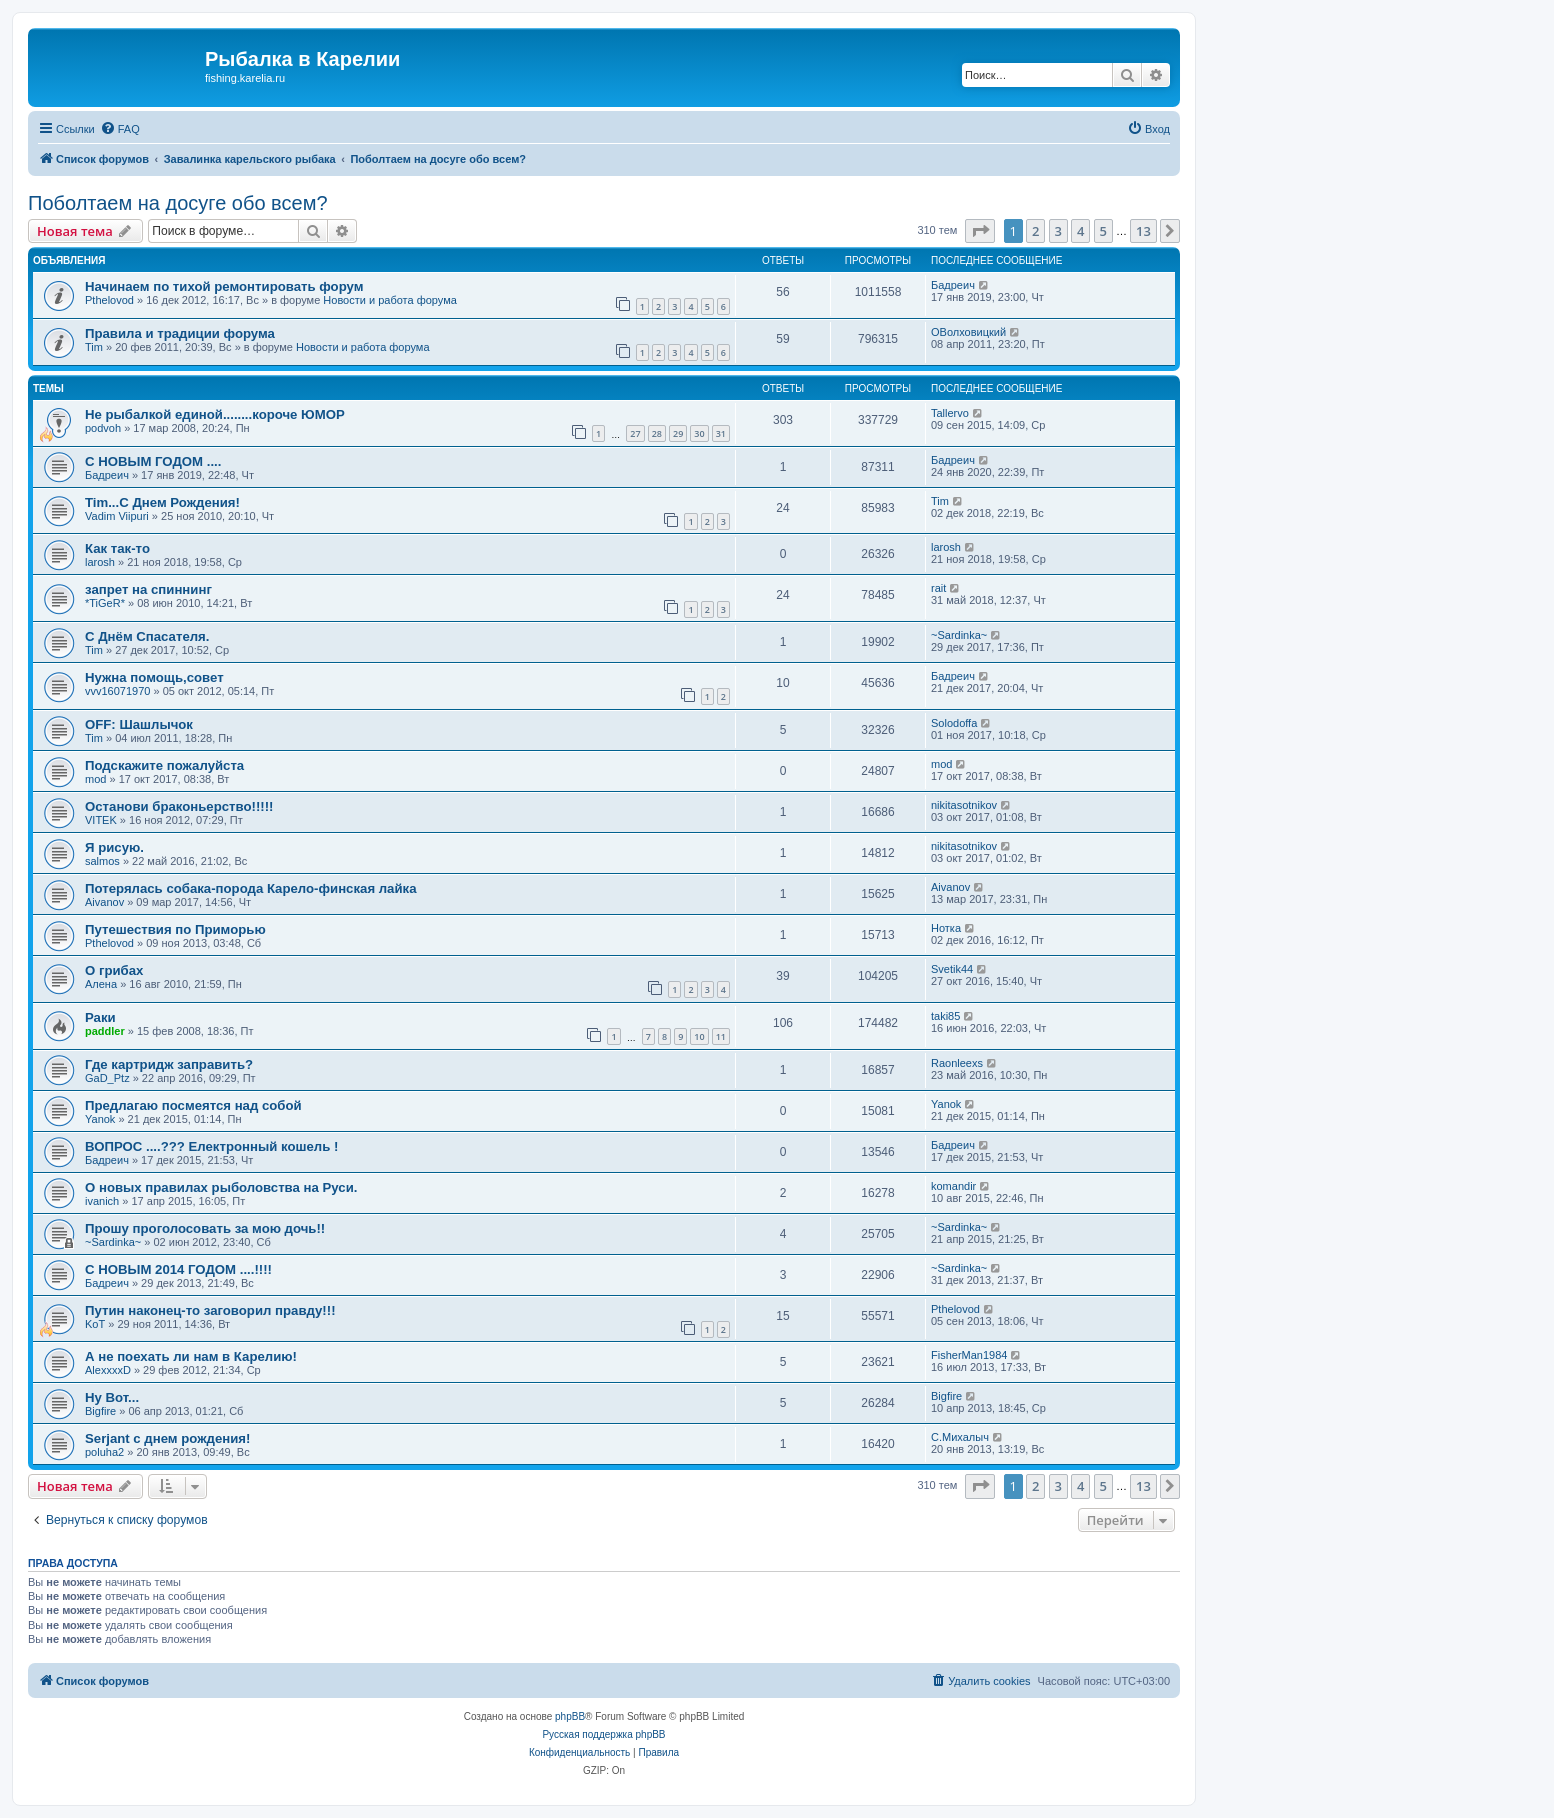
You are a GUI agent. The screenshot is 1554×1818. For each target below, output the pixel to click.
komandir (953, 1186)
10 (699, 1036)
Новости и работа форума (390, 300)
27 (635, 433)
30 (699, 433)
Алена (101, 984)
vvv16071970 (117, 691)
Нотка (946, 928)
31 (721, 433)
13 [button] (1143, 231)
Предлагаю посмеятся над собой (193, 1105)
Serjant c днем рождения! (167, 1438)
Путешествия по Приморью (175, 929)
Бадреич (953, 285)
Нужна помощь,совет (154, 677)
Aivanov (104, 902)
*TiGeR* (105, 603)
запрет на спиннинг (148, 589)
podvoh (103, 428)
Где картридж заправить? (169, 1064)
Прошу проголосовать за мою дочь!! (205, 1228)
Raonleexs (957, 1063)
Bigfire (100, 1411)
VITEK (101, 820)
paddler (105, 1031)
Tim (94, 347)
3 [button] (1058, 231)
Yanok (100, 1119)
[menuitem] (120, 129)
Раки (100, 1017)
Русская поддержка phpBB (603, 1734)
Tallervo (950, 413)
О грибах (114, 970)
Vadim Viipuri (117, 516)
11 (721, 1036)
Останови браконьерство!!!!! (179, 806)
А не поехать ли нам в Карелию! (191, 1356)
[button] (980, 231)
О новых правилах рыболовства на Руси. (221, 1187)
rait (938, 588)
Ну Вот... (112, 1397)
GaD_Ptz (107, 1078)
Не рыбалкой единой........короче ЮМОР (215, 414)
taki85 (945, 1016)
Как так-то (117, 548)
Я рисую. (114, 847)
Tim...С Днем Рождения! (162, 502)
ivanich (102, 1201)
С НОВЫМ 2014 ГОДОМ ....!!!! (178, 1269)
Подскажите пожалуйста (164, 765)
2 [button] (1035, 231)
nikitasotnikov (964, 805)
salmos (102, 861)
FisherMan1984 (969, 1355)
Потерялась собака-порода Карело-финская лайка (251, 888)
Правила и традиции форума (180, 333)
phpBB (570, 1716)
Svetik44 (952, 969)
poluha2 (104, 1452)
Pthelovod (109, 300)
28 (657, 433)
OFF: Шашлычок (139, 724)
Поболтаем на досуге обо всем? (178, 203)
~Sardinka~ (959, 635)
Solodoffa (954, 723)
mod (95, 779)
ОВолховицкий (968, 332)
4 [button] (1080, 231)
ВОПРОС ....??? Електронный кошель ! (211, 1146)
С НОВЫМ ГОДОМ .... (153, 461)
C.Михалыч (960, 1437)
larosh (100, 562)
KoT (95, 1324)
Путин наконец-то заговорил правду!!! (210, 1310)
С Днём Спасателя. (147, 636)
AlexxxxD (108, 1370)
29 (678, 433)
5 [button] (1103, 231)
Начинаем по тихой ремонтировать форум (224, 286)
